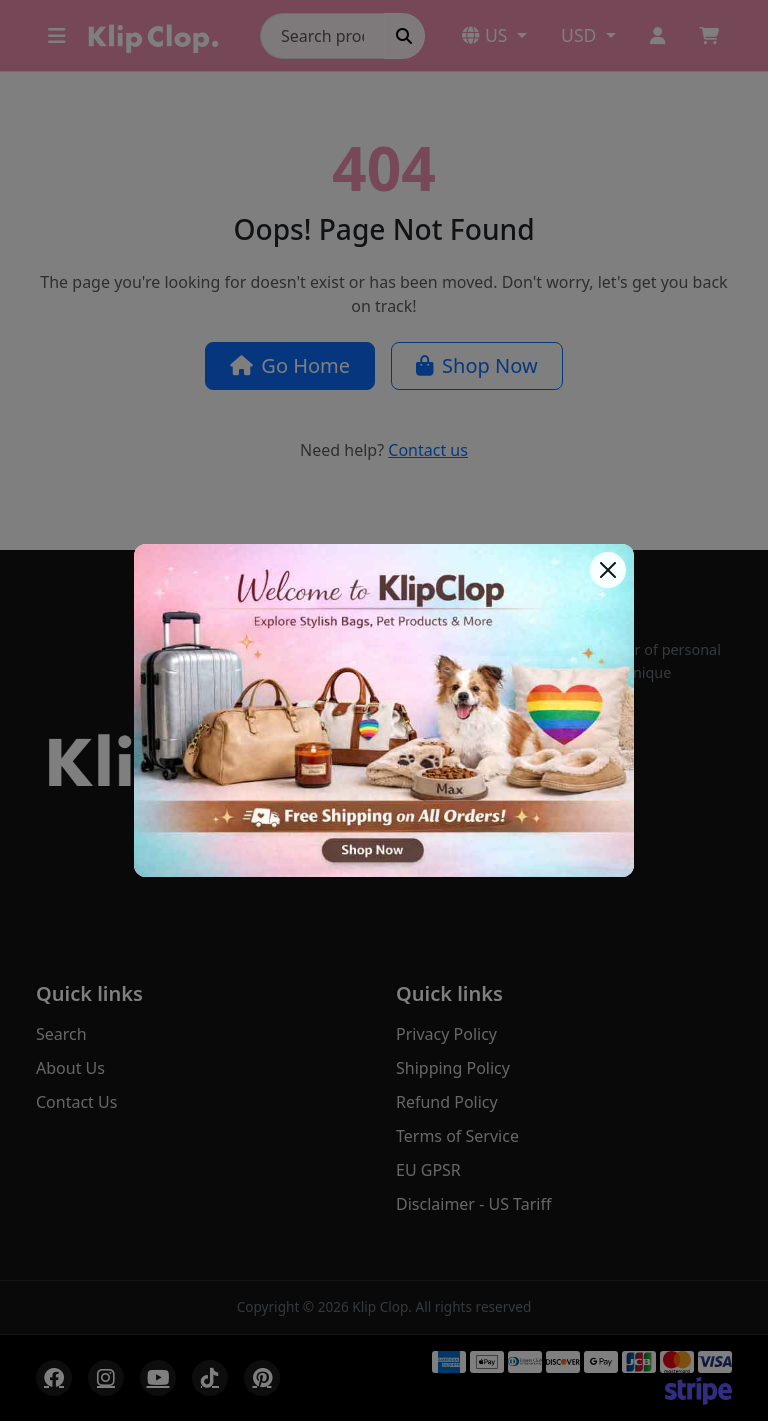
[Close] (608, 570)
